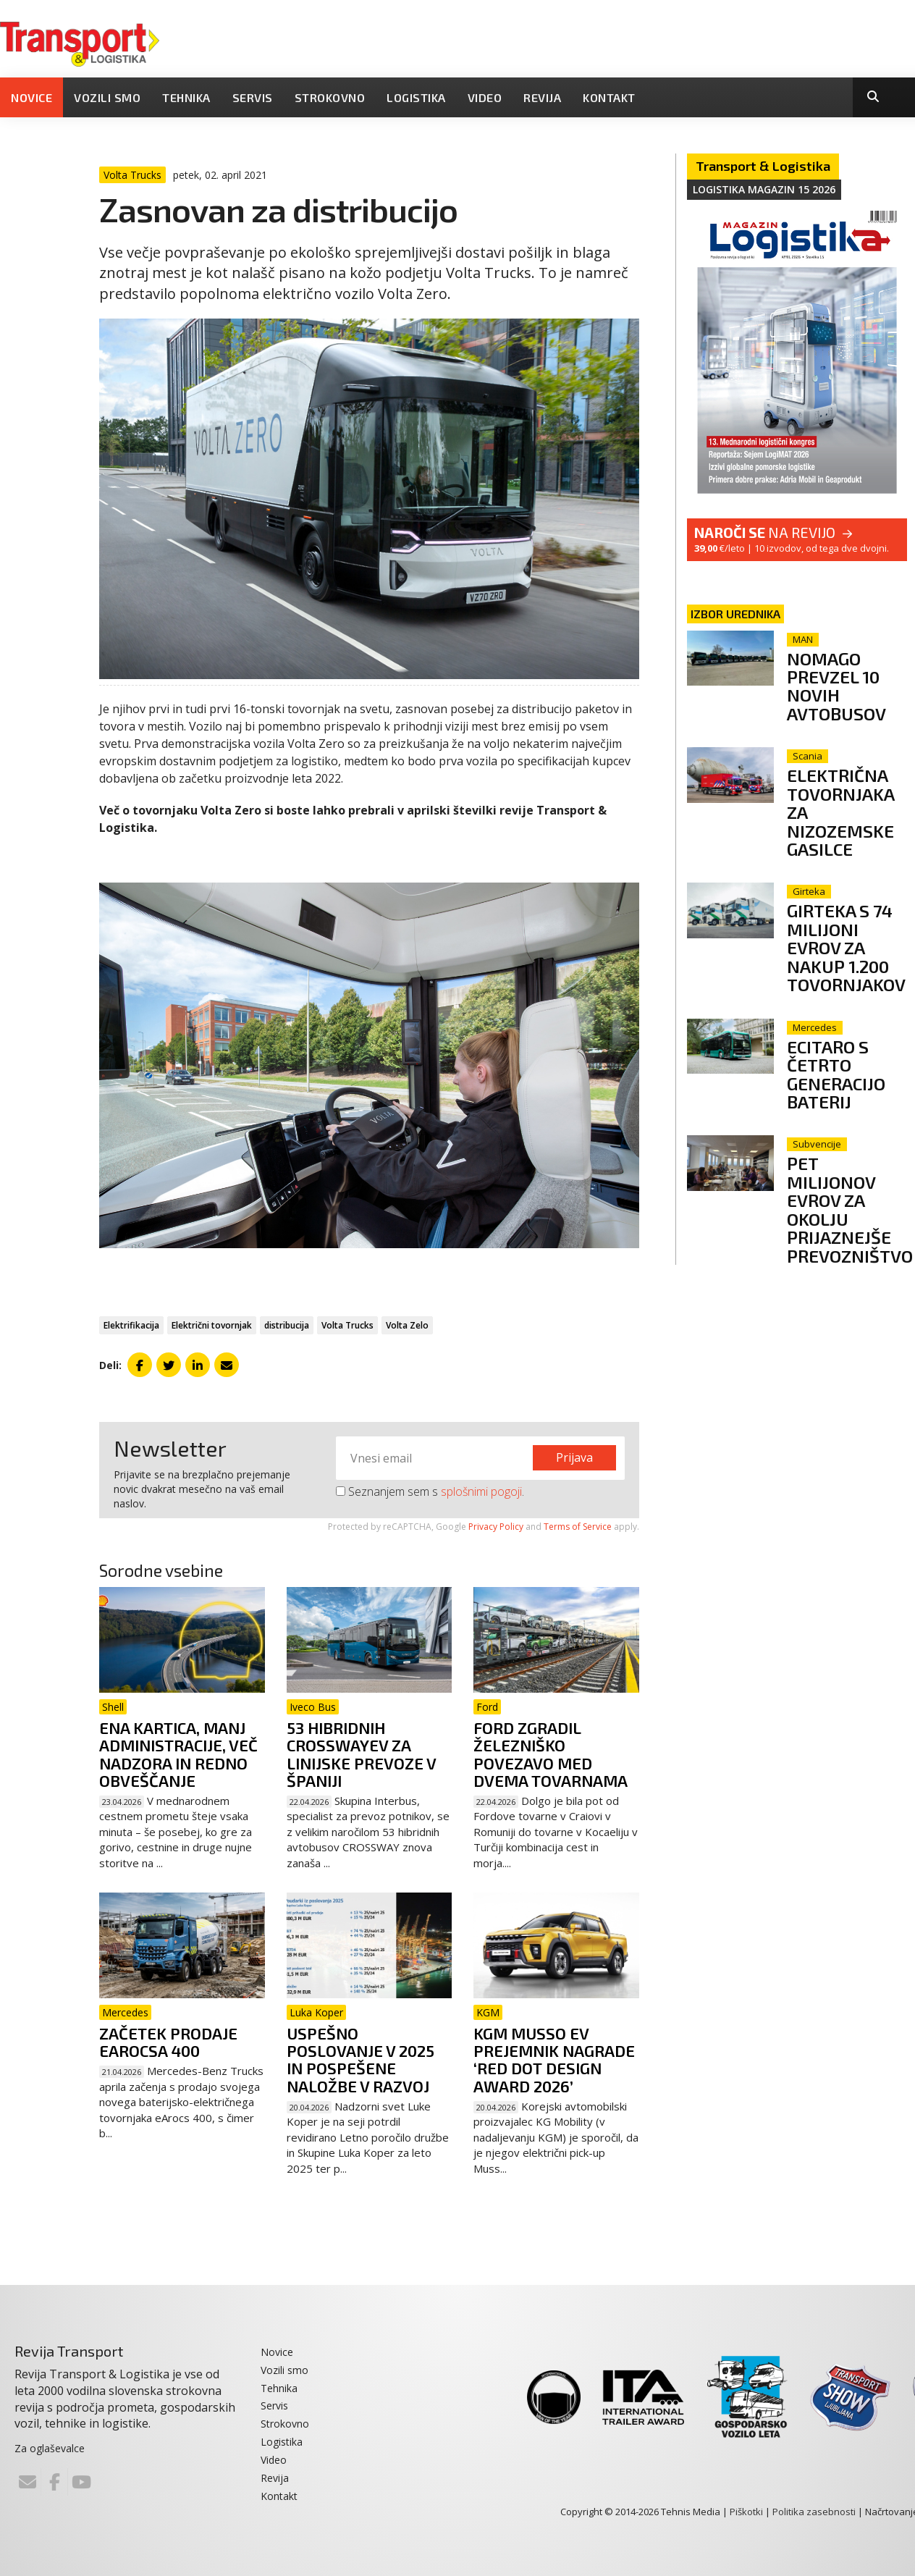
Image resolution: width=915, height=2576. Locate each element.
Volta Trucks (347, 1325)
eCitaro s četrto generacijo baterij (836, 1074)
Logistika (416, 97)
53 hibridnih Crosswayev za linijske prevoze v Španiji (361, 1754)
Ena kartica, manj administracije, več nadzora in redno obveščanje (178, 1754)
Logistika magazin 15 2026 (764, 189)
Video (485, 97)
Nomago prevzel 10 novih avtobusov (836, 686)
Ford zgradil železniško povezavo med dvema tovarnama (550, 1754)
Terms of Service (578, 1526)
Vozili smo (107, 97)
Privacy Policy (495, 1526)
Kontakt (609, 97)
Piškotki (746, 2511)
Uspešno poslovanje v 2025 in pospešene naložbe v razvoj (360, 2059)
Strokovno (330, 97)
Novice (31, 97)
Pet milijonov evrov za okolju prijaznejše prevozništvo (850, 1209)
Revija (542, 97)
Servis (252, 97)
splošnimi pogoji (481, 1491)
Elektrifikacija (131, 1325)
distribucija (286, 1325)
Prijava (574, 1457)
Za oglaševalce (49, 2448)
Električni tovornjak (212, 1325)
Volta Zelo (407, 1325)
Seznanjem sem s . (430, 1491)
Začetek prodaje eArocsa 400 (168, 2042)
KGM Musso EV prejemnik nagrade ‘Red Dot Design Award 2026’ (554, 2059)
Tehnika (186, 97)
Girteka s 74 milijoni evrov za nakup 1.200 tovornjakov (846, 947)
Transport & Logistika (763, 166)
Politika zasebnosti (814, 2511)
